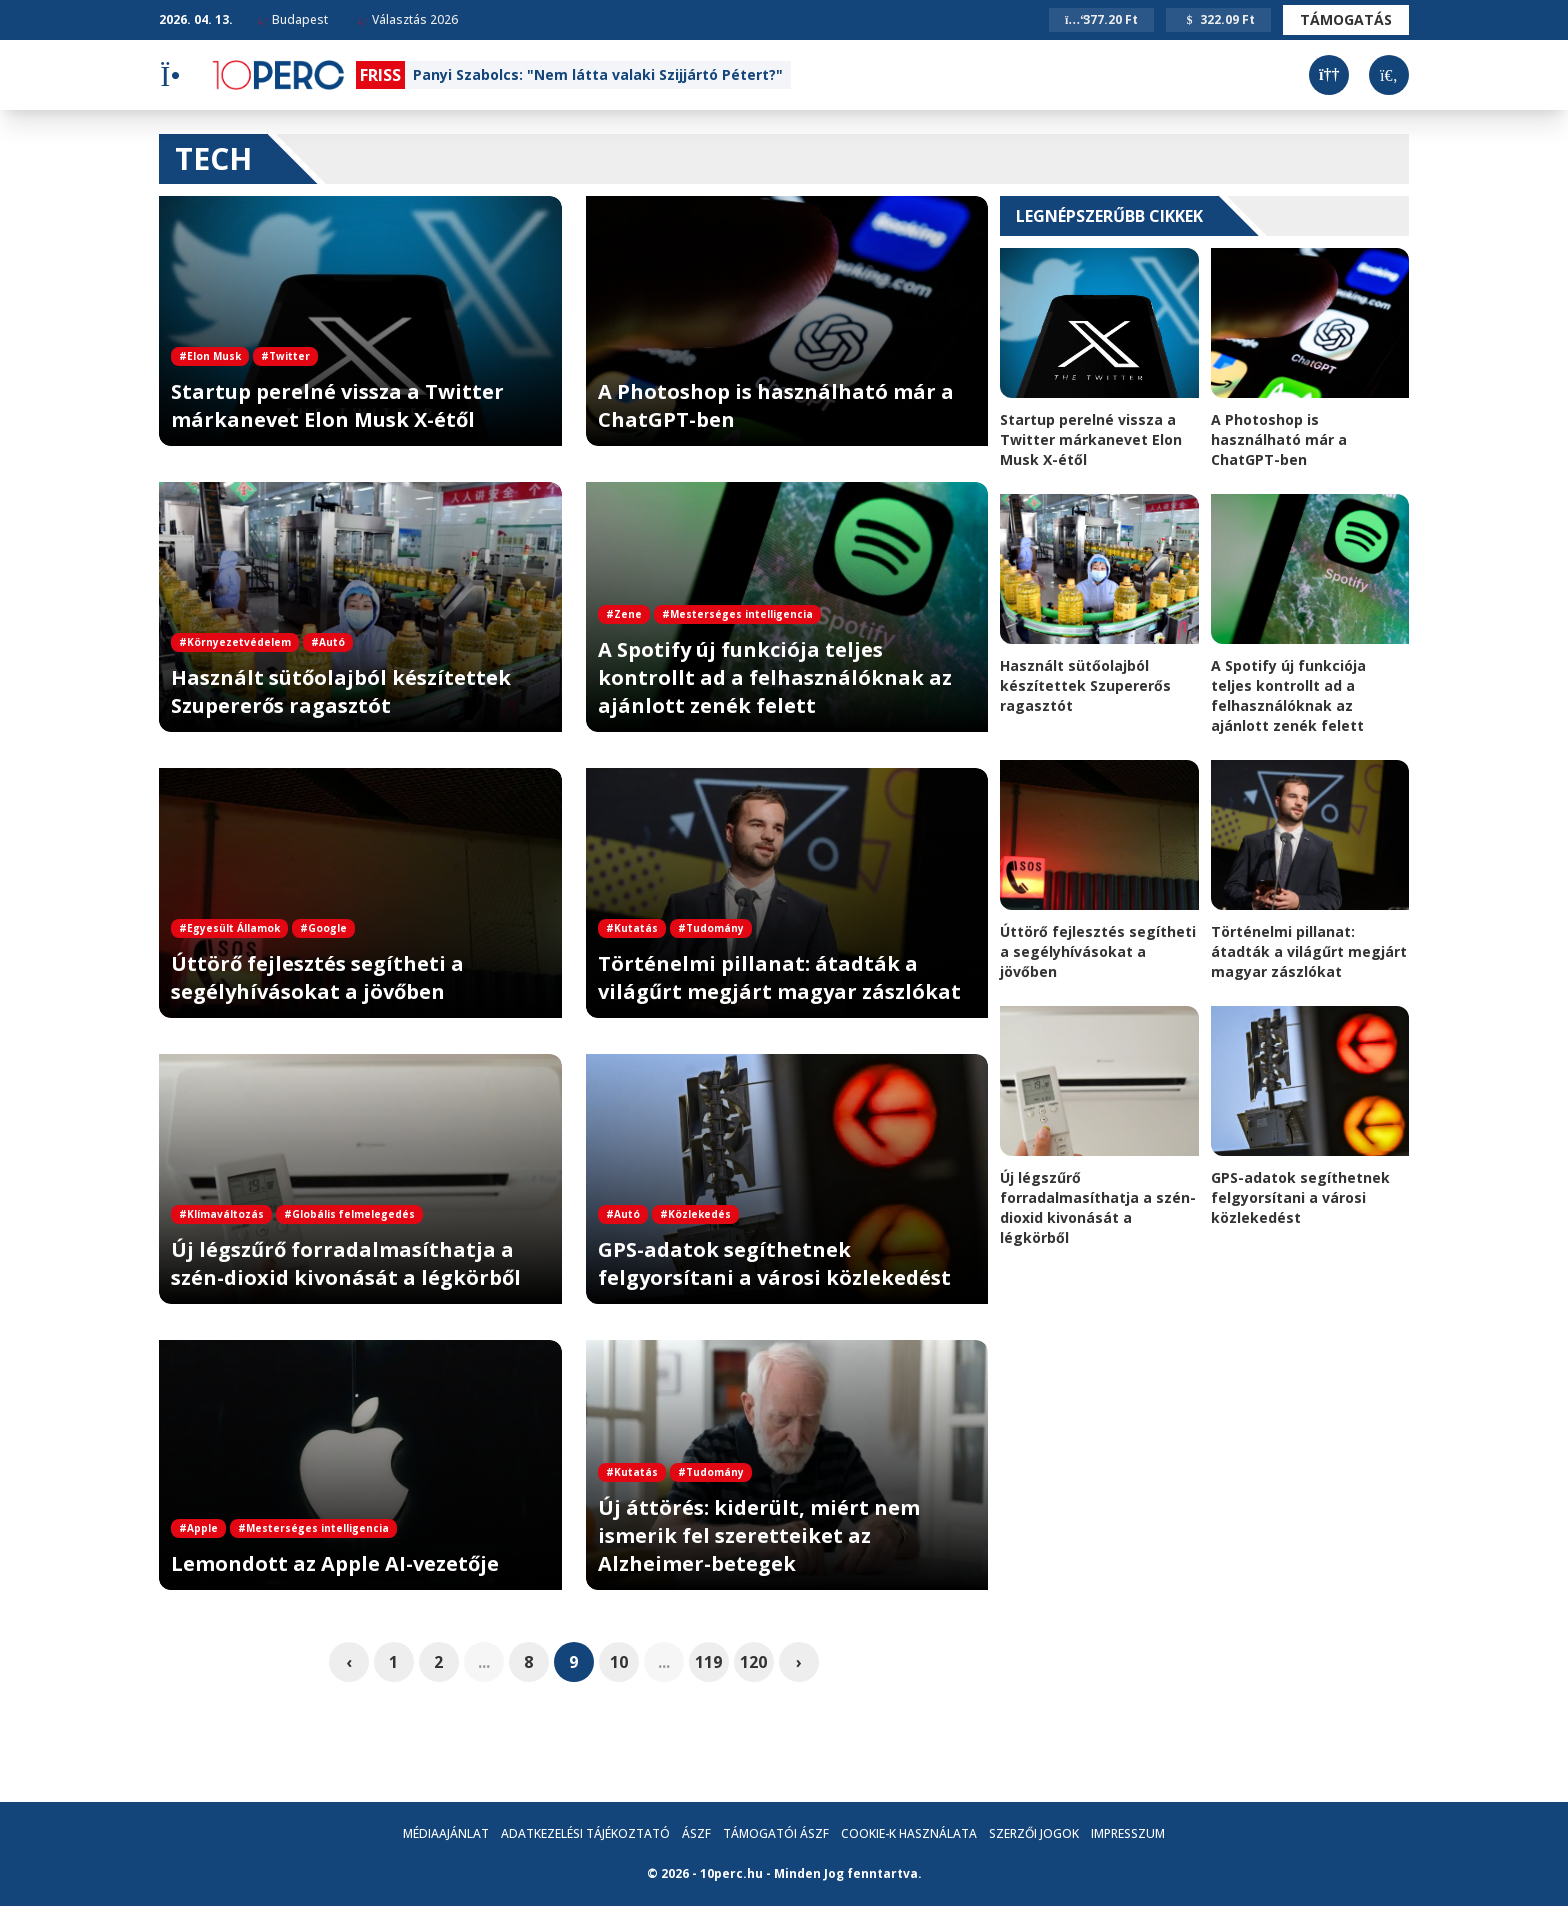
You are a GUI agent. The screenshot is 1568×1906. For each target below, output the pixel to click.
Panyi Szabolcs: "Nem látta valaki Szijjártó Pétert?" (598, 74)
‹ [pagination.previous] (349, 1662)
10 (619, 1662)
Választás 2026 (408, 19)
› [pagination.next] (799, 1662)
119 (708, 1662)
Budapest (293, 19)
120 (753, 1662)
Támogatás (1346, 19)
